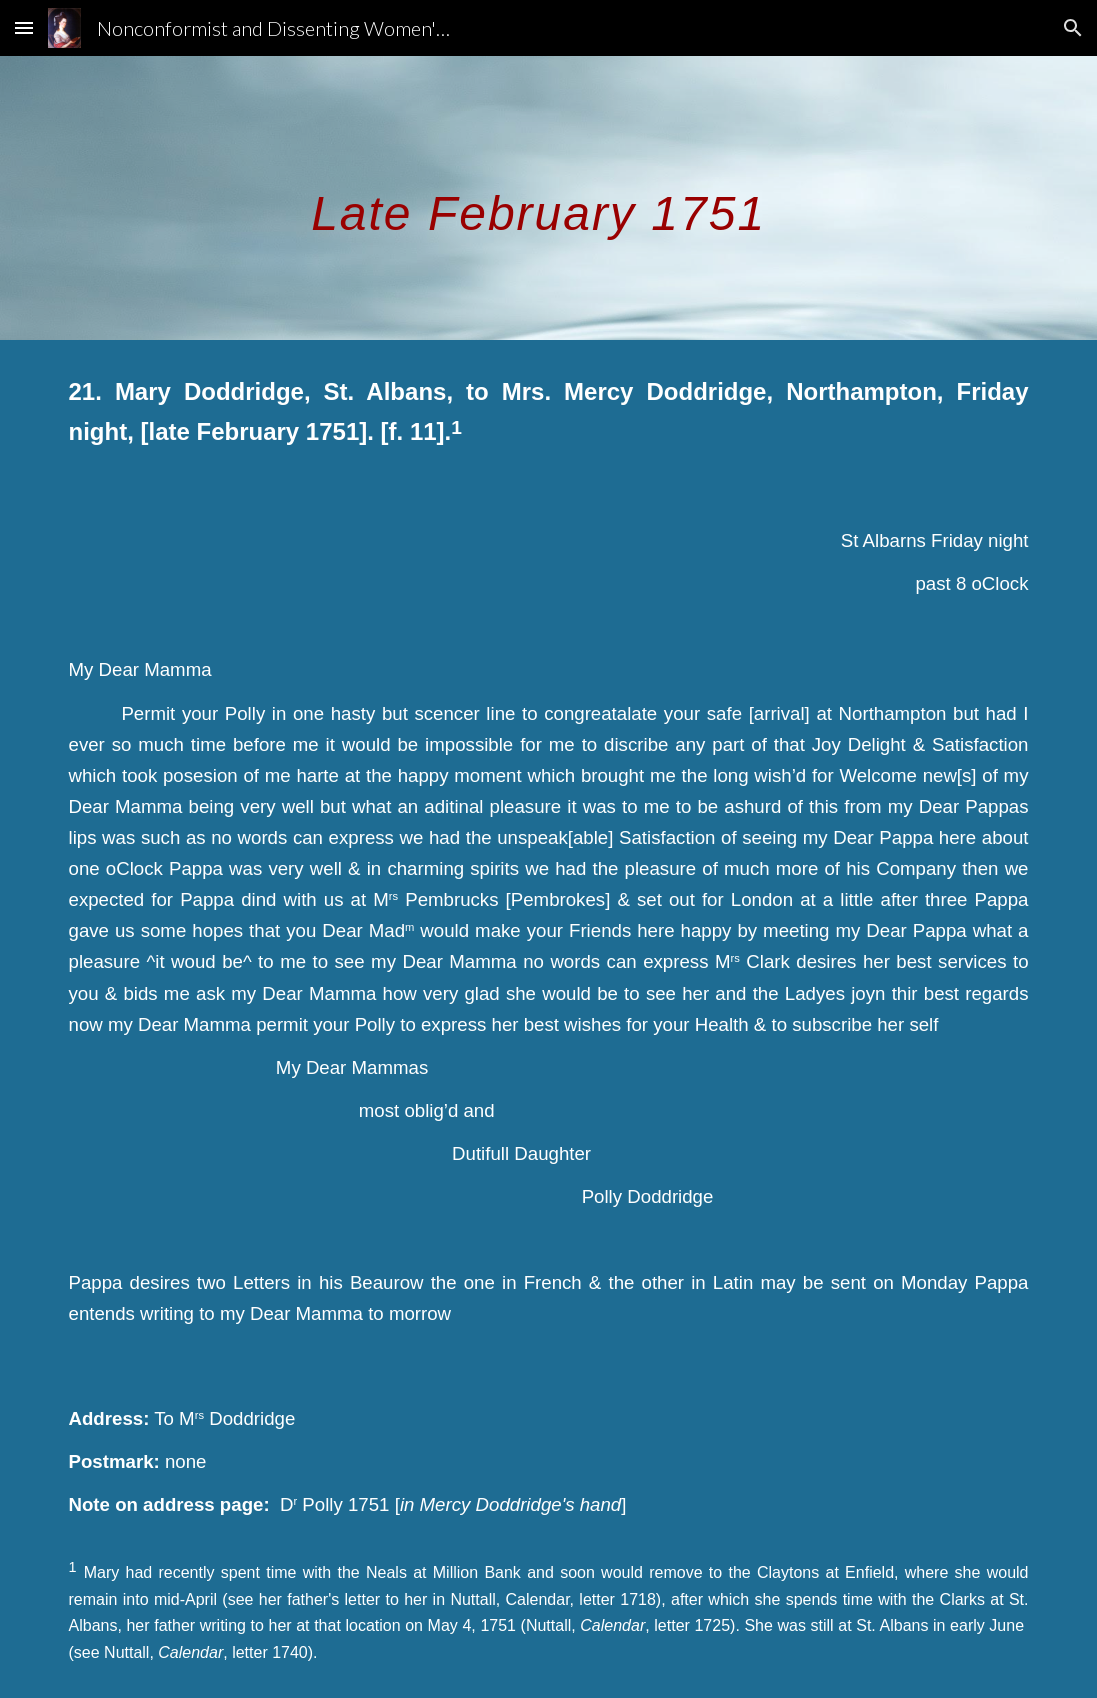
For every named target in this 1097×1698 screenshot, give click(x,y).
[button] (24, 27)
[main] (548, 197)
